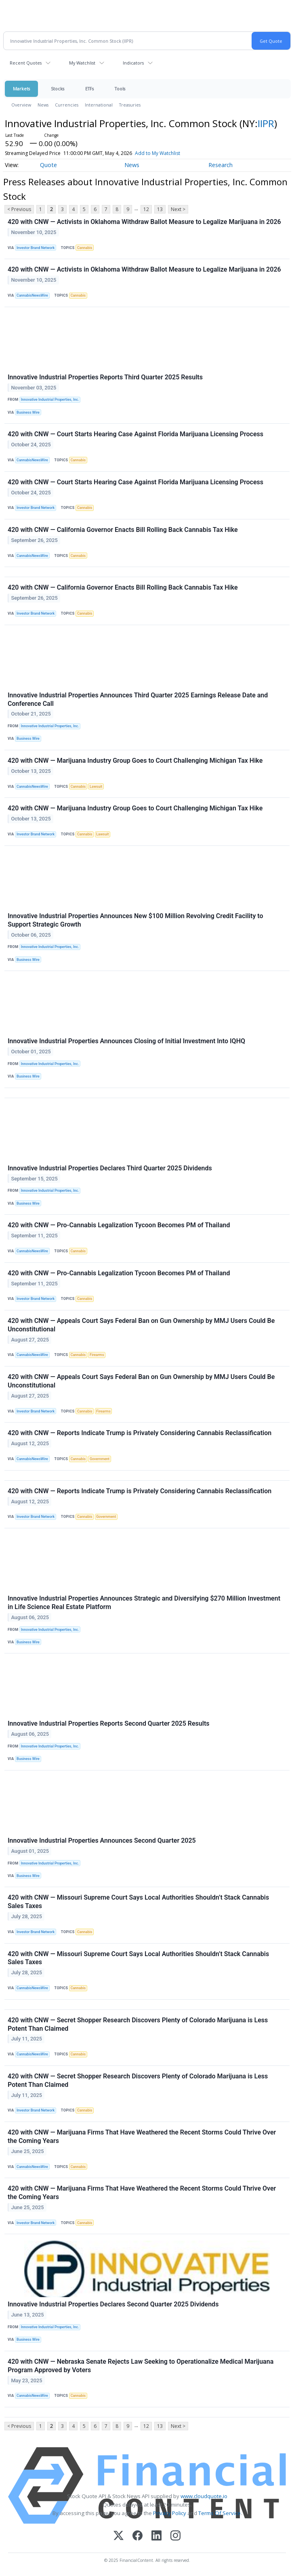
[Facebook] (137, 2536)
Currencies (66, 105)
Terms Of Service (219, 2513)
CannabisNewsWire (32, 295)
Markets (21, 89)
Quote (48, 165)
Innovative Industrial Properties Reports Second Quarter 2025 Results (109, 1723)
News (43, 105)
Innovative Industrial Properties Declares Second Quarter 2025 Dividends (113, 2304)
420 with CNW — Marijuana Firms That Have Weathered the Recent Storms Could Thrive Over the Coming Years (142, 2136)
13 (160, 209)
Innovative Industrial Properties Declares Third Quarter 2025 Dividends (110, 1168)
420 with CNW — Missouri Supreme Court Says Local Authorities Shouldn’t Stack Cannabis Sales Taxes (138, 1902)
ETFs (89, 89)
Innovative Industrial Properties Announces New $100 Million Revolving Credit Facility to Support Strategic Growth (135, 920)
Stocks (57, 89)
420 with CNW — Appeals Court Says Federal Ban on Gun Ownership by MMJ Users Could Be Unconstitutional (141, 1325)
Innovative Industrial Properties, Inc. (50, 400)
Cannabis (84, 248)
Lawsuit (96, 787)
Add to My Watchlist (157, 153)
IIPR (266, 123)
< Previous (19, 209)
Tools (120, 89)
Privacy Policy (169, 2513)
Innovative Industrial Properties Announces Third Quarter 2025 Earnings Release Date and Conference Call (138, 699)
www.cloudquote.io (204, 2496)
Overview (21, 105)
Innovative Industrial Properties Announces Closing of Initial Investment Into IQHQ (126, 1041)
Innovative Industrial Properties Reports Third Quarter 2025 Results (105, 377)
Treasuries (130, 105)
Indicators (133, 63)
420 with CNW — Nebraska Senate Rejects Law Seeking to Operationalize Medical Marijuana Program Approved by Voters (140, 2366)
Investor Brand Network (36, 248)
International (99, 105)
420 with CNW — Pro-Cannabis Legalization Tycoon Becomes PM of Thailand (119, 1225)
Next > (178, 209)
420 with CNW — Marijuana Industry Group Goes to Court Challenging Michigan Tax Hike (135, 760)
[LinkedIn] (156, 2536)
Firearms (97, 1355)
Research (220, 165)
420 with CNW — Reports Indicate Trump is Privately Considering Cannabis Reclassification (139, 1433)
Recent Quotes (26, 63)
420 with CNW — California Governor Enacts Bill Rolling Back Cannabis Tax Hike (123, 530)
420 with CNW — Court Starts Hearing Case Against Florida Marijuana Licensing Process (135, 434)
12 (146, 209)
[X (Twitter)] (118, 2536)
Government (99, 1459)
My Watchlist (82, 63)
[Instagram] (175, 2536)
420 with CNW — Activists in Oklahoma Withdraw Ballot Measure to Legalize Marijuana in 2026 (144, 222)
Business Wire (28, 412)
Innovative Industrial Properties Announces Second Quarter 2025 (102, 1840)
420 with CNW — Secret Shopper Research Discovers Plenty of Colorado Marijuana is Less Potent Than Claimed (138, 2024)
